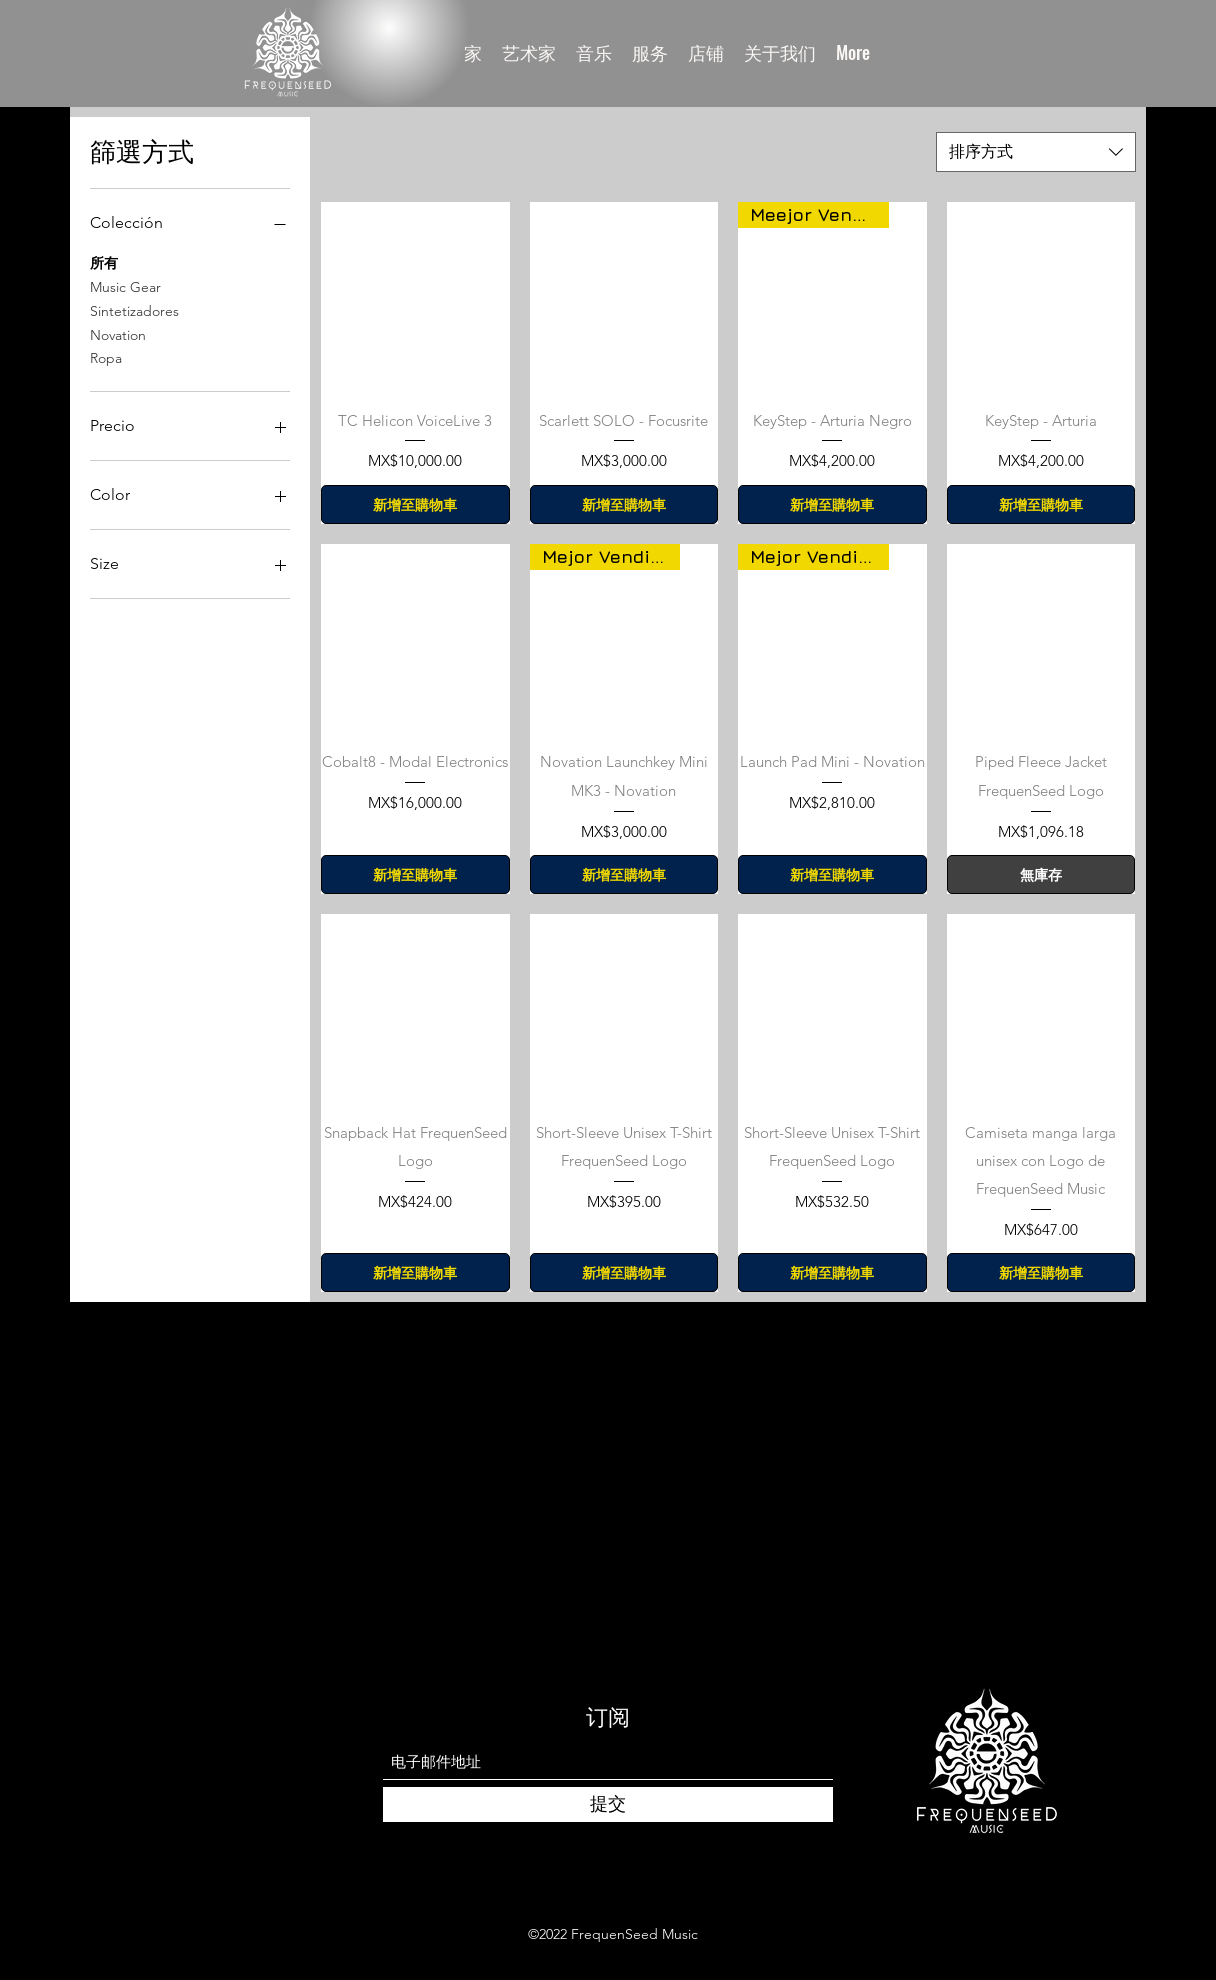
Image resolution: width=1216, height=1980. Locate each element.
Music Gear (125, 286)
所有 (104, 262)
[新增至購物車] (415, 504)
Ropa (106, 357)
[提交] (608, 1804)
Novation (118, 334)
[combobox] (1036, 152)
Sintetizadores (134, 310)
